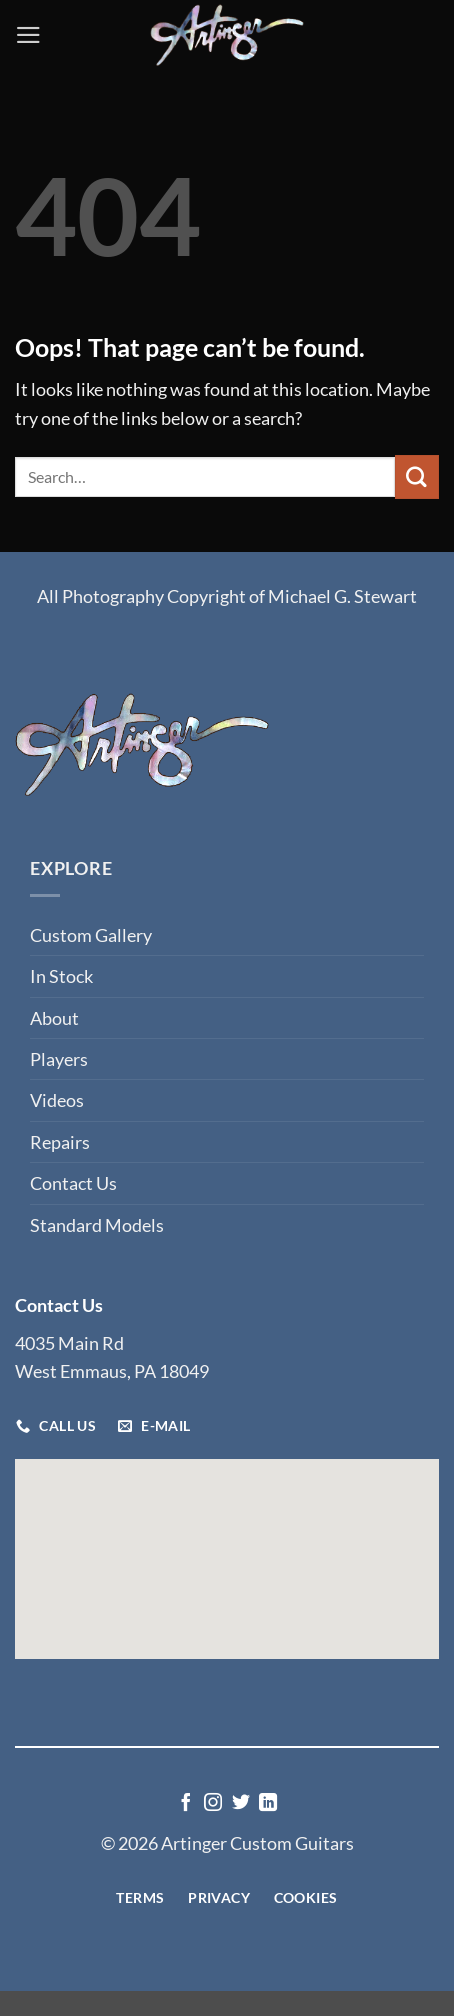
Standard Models (97, 1225)
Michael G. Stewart (342, 596)
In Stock (61, 976)
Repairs (60, 1142)
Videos (57, 1100)
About (54, 1018)
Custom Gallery (91, 935)
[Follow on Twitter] (241, 1804)
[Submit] (417, 476)
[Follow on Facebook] (186, 1804)
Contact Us (73, 1183)
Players (59, 1059)
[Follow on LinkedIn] (268, 1804)
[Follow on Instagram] (213, 1804)
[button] (28, 35)
